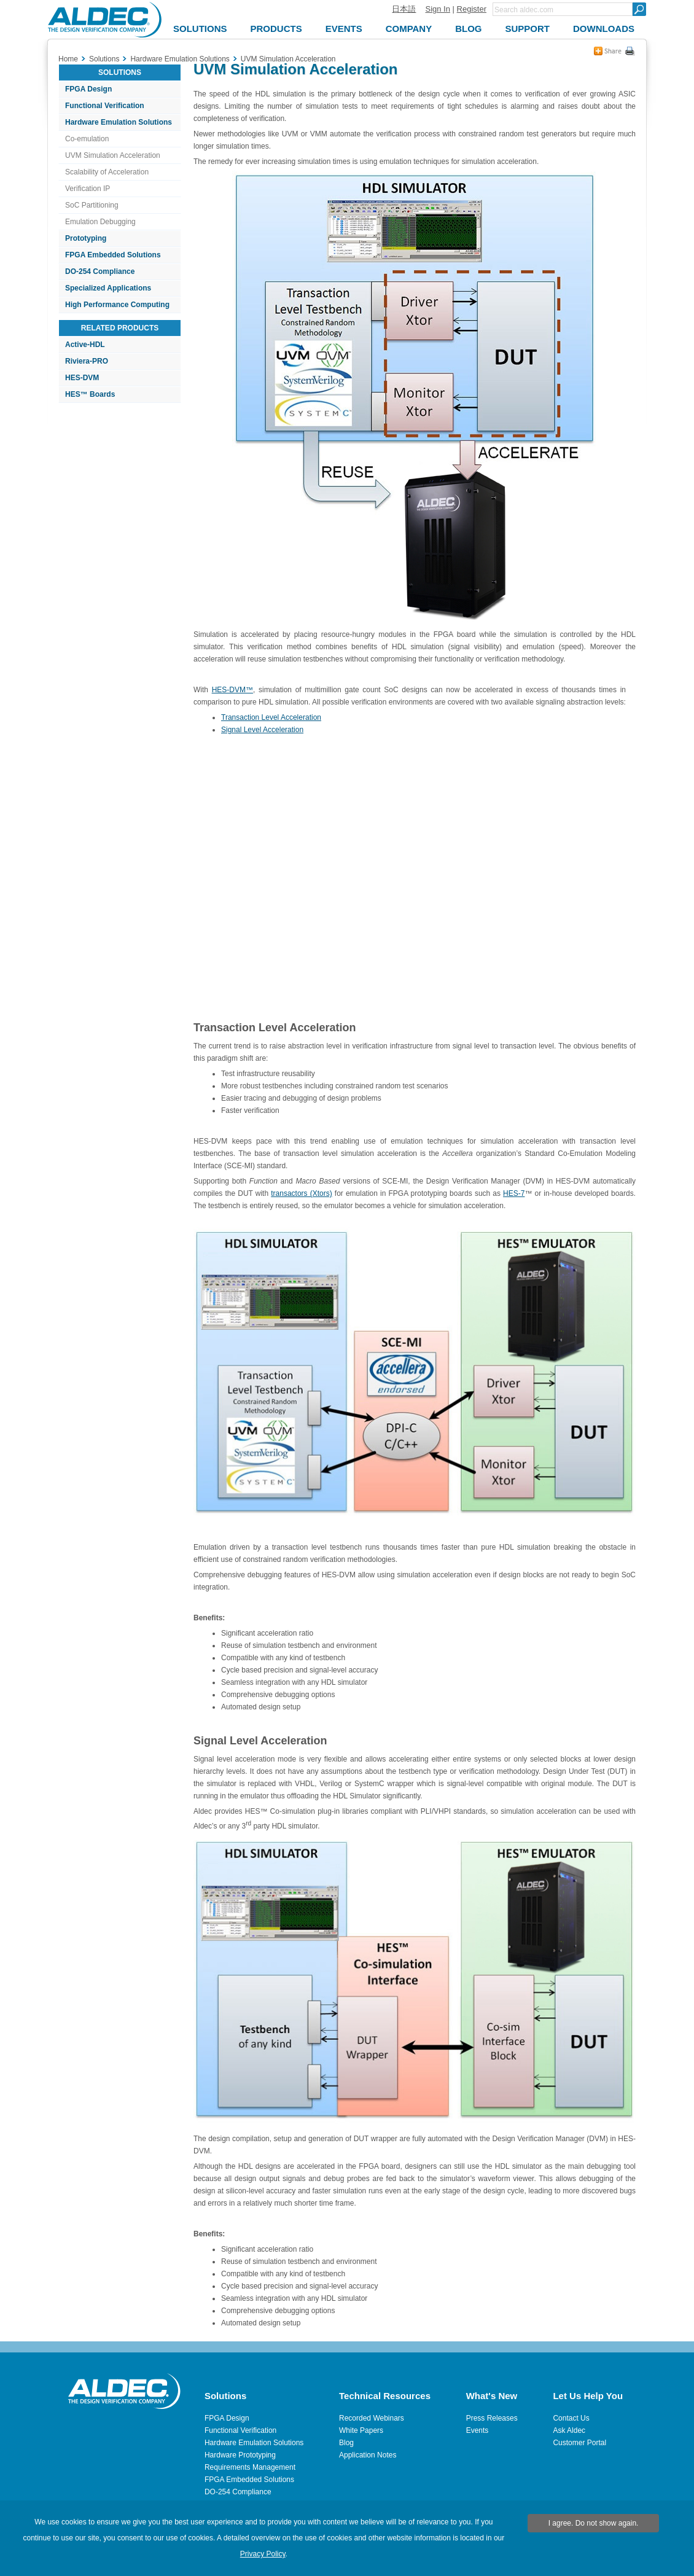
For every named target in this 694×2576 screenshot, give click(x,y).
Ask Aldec (569, 2430)
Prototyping (85, 238)
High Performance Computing (117, 304)
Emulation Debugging (100, 221)
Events (477, 2430)
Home (68, 59)
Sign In (437, 9)
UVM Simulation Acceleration (112, 155)
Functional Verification (104, 105)
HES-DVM (82, 377)
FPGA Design (88, 89)
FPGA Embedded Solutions (113, 255)
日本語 (404, 9)
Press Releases (492, 2418)
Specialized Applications (108, 288)
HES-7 (513, 1193)
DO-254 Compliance (100, 271)
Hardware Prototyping (240, 2455)
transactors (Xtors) (301, 1193)
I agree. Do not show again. (593, 2523)
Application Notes (367, 2455)
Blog (346, 2442)
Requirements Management (250, 2467)
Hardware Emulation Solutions (118, 122)
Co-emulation (87, 139)
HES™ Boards (90, 394)
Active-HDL (85, 344)
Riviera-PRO (86, 361)
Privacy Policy (263, 2554)
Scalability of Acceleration (107, 172)
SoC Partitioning (92, 205)
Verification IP (87, 188)
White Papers (361, 2430)
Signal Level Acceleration (262, 729)
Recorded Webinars (371, 2418)
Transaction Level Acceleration (271, 717)
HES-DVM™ (232, 689)
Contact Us (571, 2418)
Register (471, 9)
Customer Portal (579, 2442)
